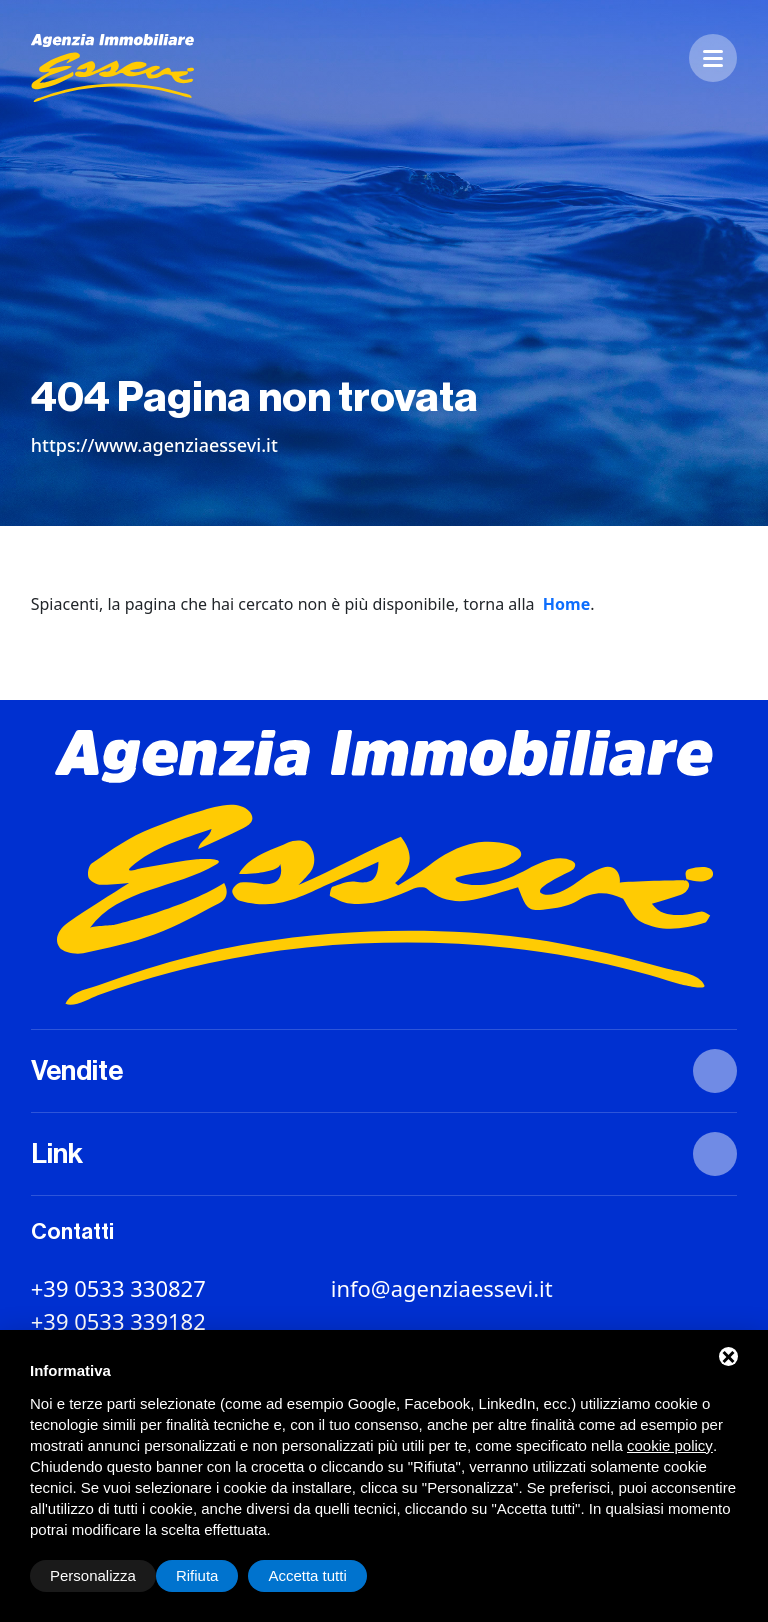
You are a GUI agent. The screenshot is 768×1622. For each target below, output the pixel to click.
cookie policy (670, 1445)
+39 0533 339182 (118, 1321)
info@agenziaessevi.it (442, 1288)
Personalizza (93, 1575)
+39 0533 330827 (118, 1288)
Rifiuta (197, 1575)
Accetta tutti (307, 1575)
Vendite (77, 1071)
